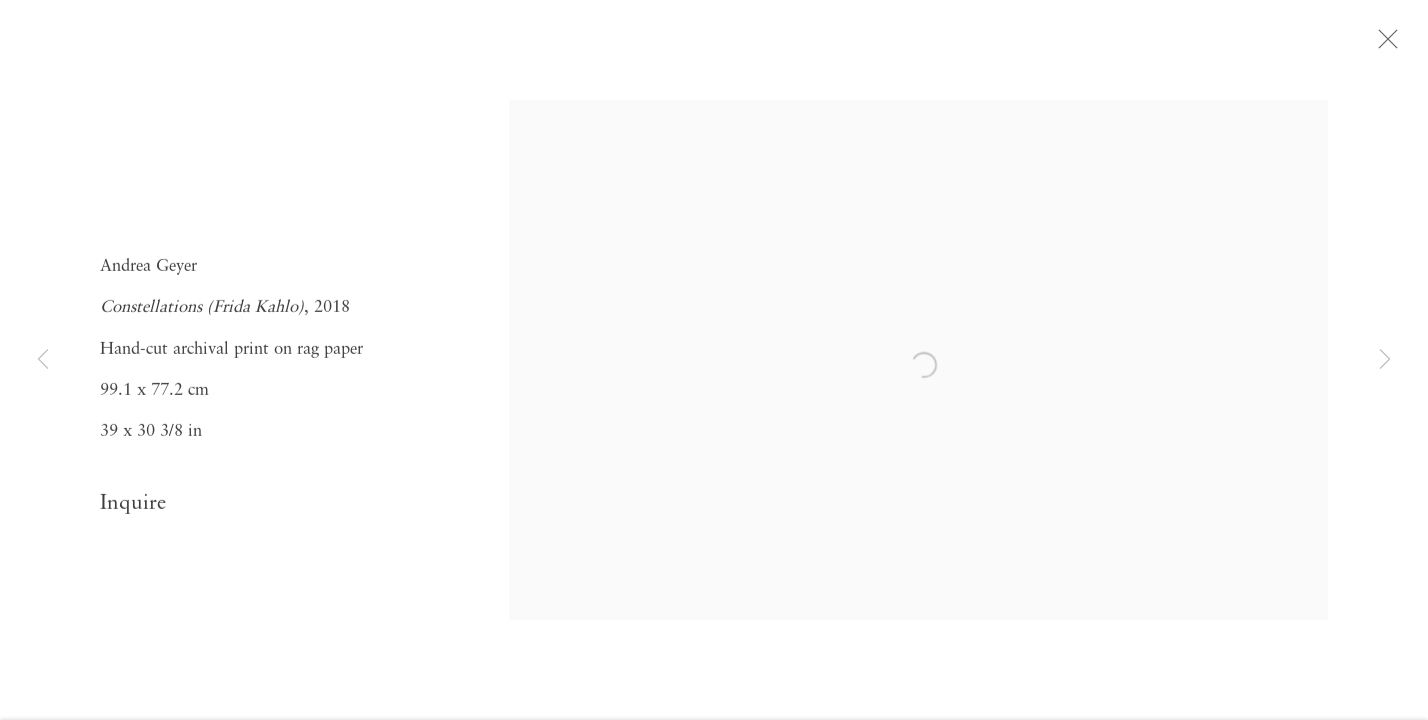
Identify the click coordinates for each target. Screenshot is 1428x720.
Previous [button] (43, 360)
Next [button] (1385, 360)
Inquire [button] (133, 507)
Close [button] (1390, 45)
